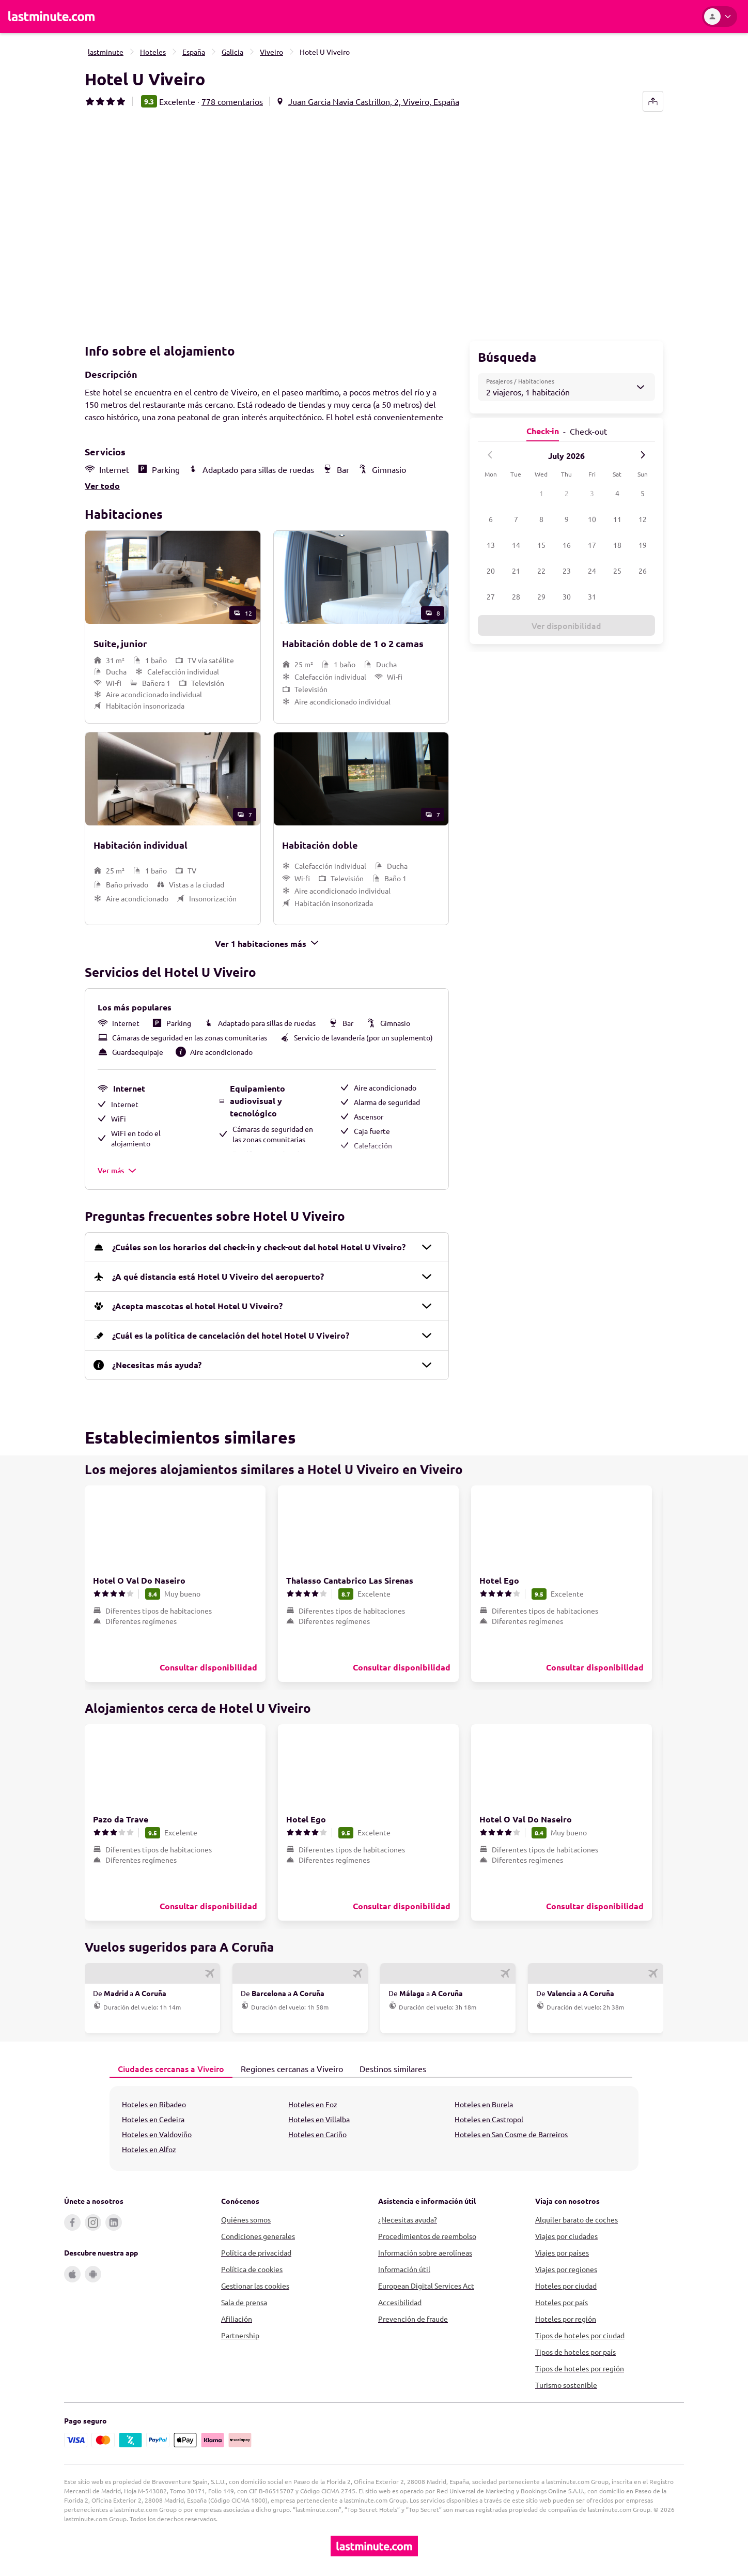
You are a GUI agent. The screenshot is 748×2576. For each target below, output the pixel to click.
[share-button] (653, 101)
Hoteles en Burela (484, 2103)
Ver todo (102, 484)
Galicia (232, 51)
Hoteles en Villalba (319, 2118)
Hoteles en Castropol (489, 2118)
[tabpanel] (374, 2127)
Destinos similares (388, 2067)
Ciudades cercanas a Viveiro (167, 2067)
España (193, 51)
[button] (227, 223)
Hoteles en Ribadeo (154, 2103)
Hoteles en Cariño (317, 2133)
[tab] (171, 2068)
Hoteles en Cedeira (153, 2118)
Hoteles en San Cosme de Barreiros (511, 2133)
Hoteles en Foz (312, 2103)
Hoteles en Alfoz (149, 2148)
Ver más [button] (117, 1169)
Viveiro (271, 51)
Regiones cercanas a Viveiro (287, 2067)
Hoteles (153, 51)
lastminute (105, 51)
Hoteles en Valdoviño (157, 2133)
